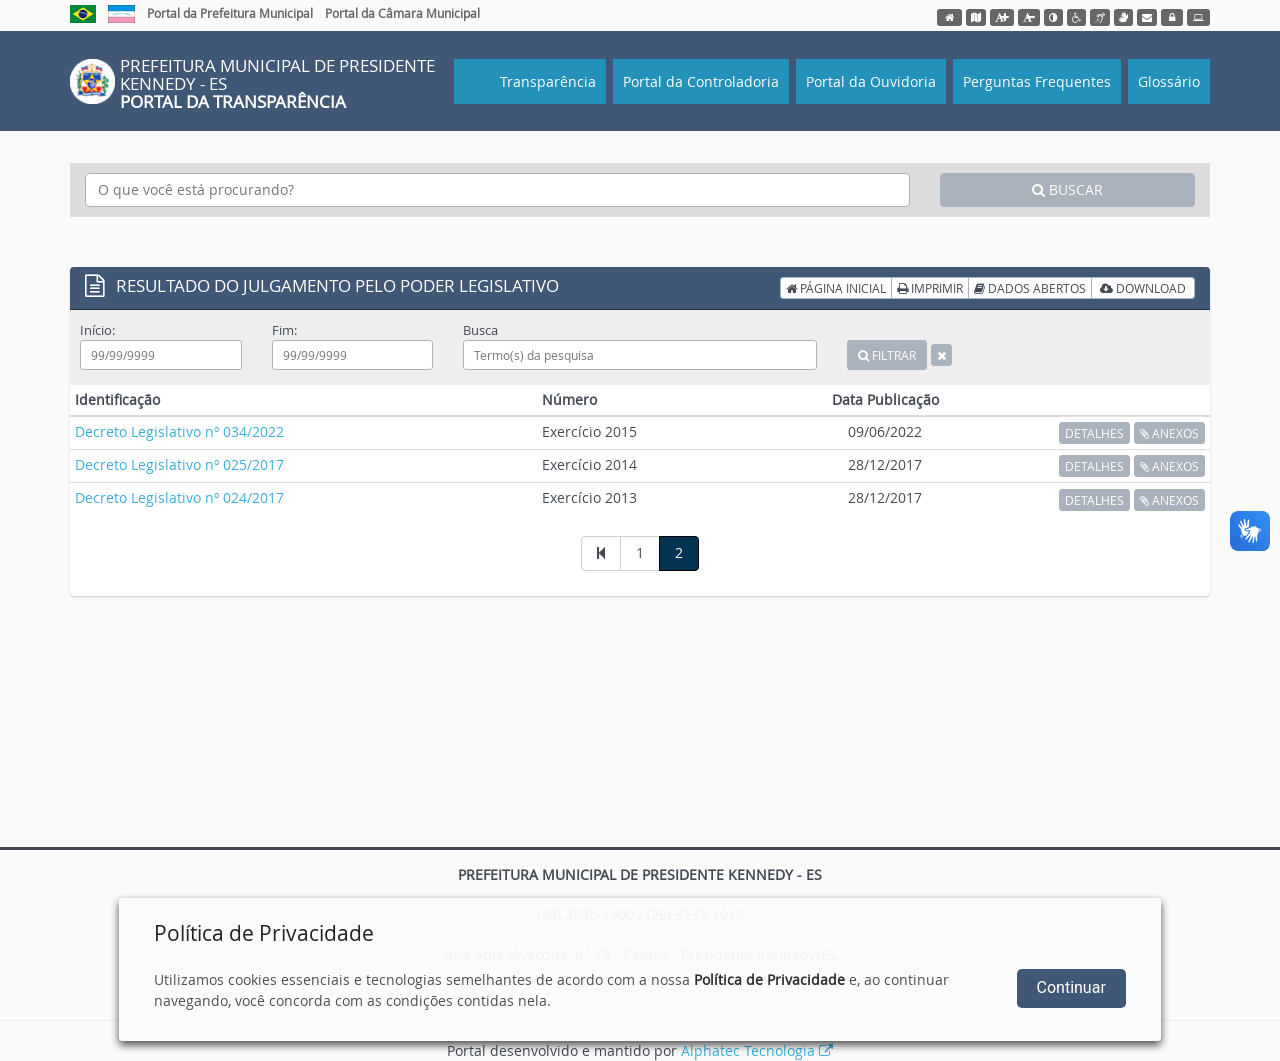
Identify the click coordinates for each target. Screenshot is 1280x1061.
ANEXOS (1169, 433)
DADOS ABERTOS (1030, 288)
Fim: (284, 330)
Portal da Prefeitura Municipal (230, 13)
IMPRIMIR (930, 288)
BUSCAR (1067, 189)
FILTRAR (887, 355)
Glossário (1169, 81)
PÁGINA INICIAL (836, 288)
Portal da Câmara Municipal (402, 13)
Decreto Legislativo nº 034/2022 (179, 431)
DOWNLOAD (1143, 288)
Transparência (546, 81)
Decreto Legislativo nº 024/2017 (179, 497)
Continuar (1071, 987)
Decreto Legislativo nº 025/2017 (179, 464)
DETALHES (1094, 433)
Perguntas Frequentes (1037, 81)
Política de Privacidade (769, 979)
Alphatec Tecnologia (757, 1050)
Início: (97, 330)
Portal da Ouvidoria (871, 81)
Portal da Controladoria (701, 81)
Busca (480, 330)
